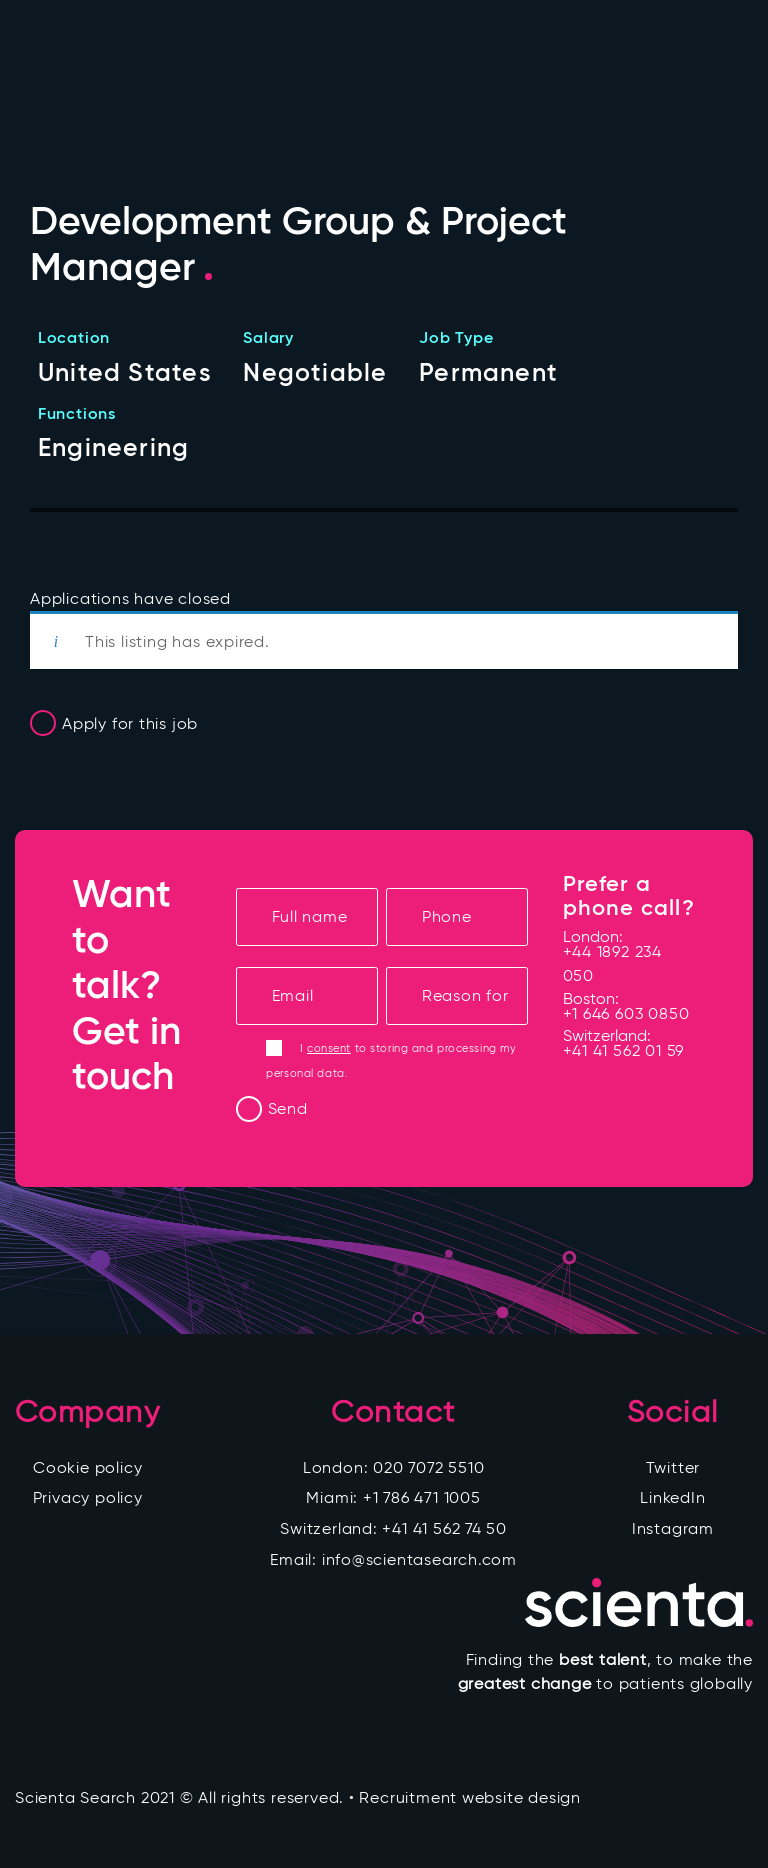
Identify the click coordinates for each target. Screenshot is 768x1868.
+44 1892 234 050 (612, 963)
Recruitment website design (469, 1797)
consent (329, 1048)
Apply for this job (130, 723)
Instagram (673, 1528)
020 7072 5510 (428, 1467)
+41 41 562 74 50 (444, 1528)
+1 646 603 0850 (626, 1013)
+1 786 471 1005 (422, 1497)
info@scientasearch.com (419, 1559)
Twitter (673, 1467)
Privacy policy (88, 1497)
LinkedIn (672, 1497)
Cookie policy (87, 1467)
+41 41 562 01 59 (624, 1050)
